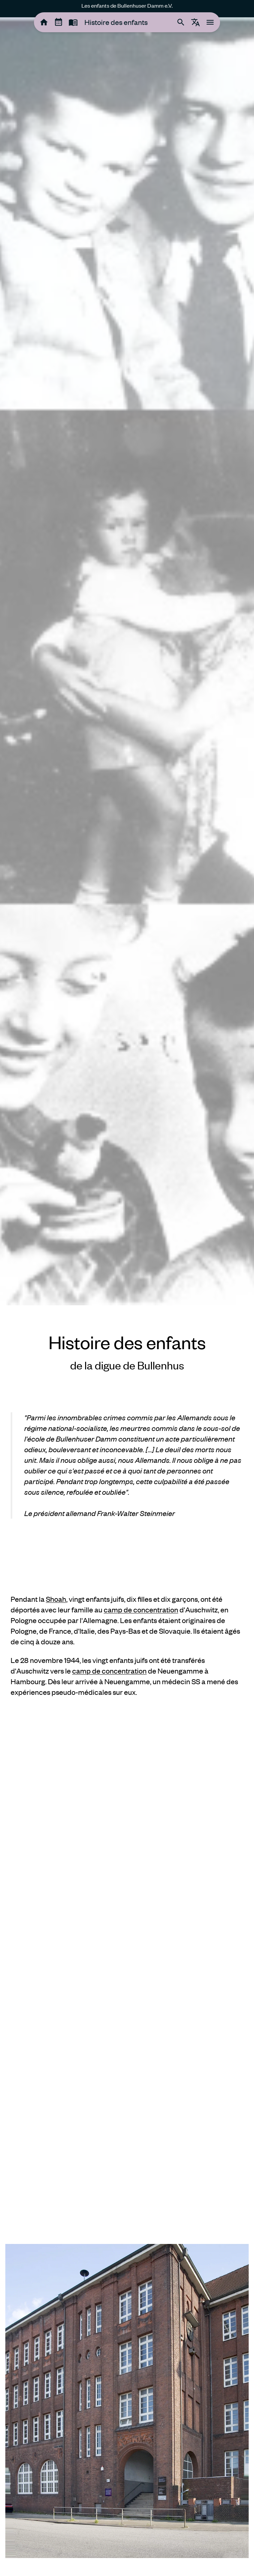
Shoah (56, 1599)
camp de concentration (141, 1609)
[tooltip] (44, 22)
